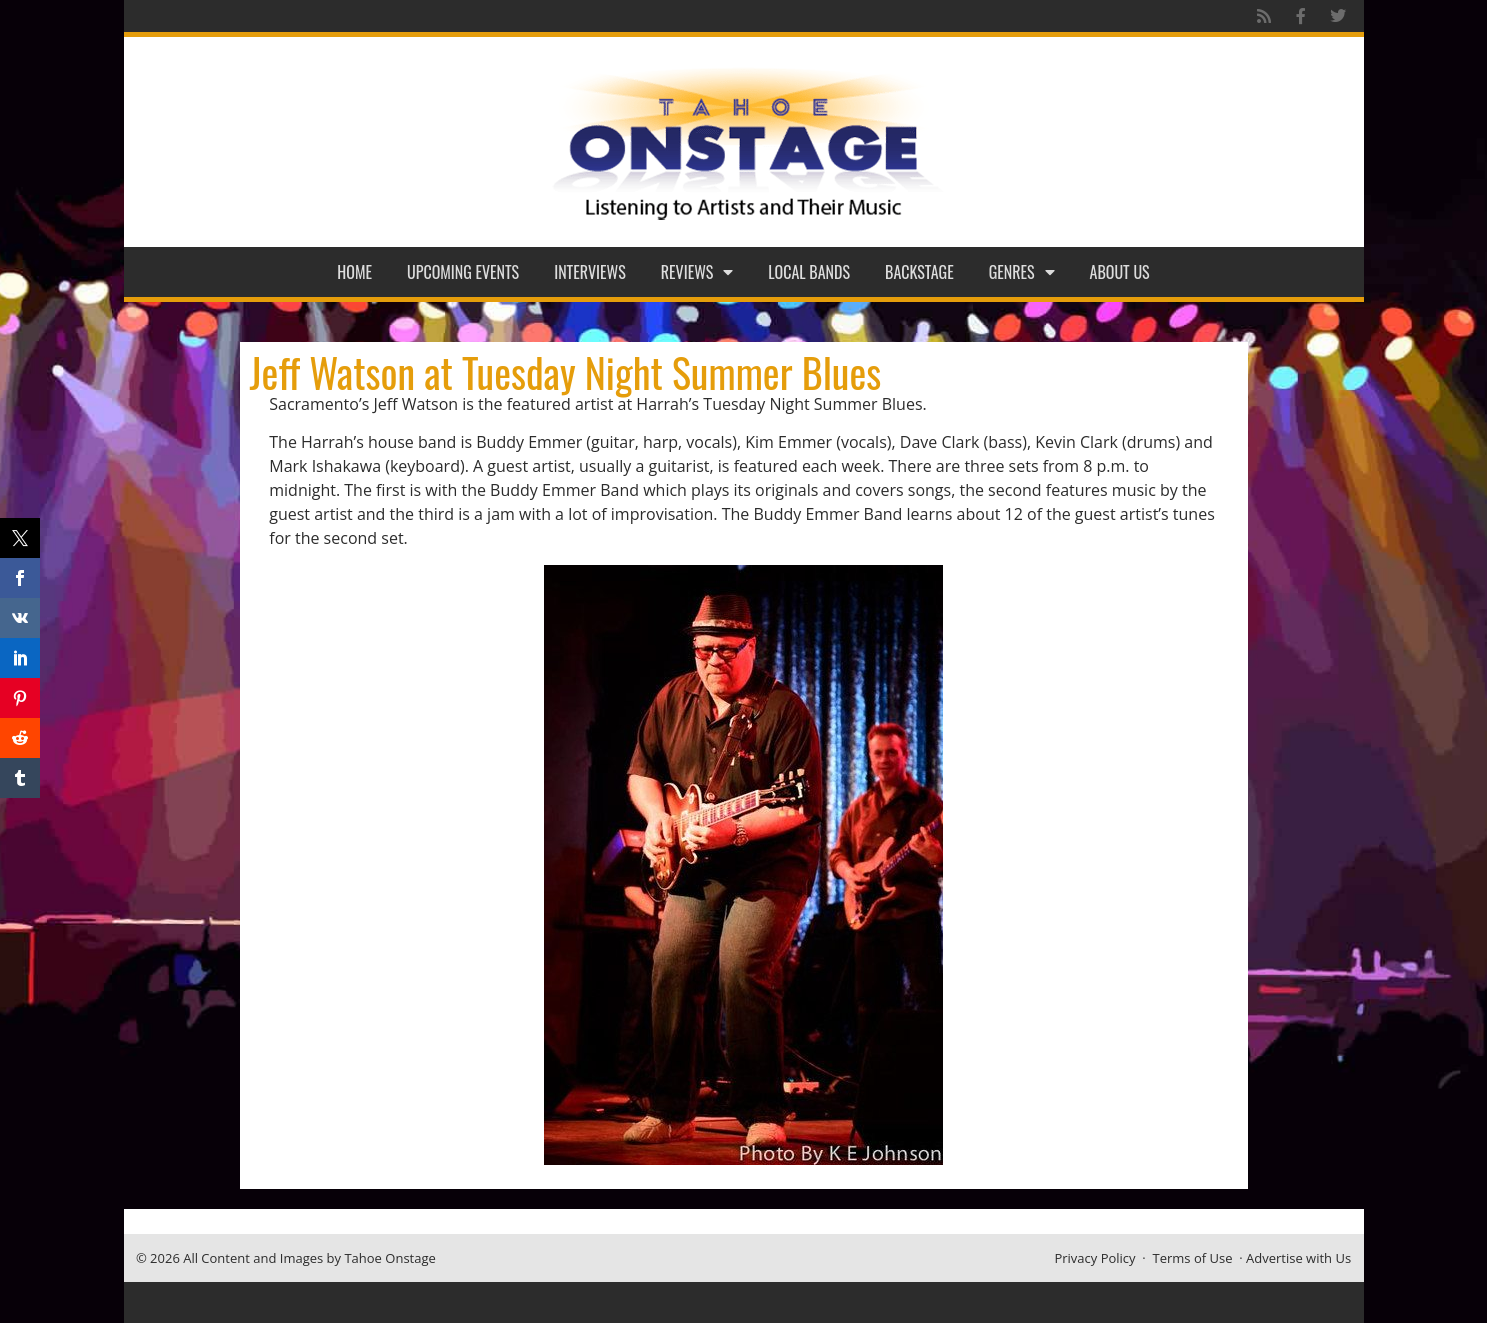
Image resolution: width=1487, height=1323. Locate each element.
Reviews (697, 272)
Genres (1022, 272)
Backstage (919, 272)
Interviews (590, 272)
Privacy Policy (1094, 1258)
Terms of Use (1193, 1258)
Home (354, 272)
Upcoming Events (463, 272)
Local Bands (809, 272)
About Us (1120, 272)
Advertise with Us (1298, 1258)
